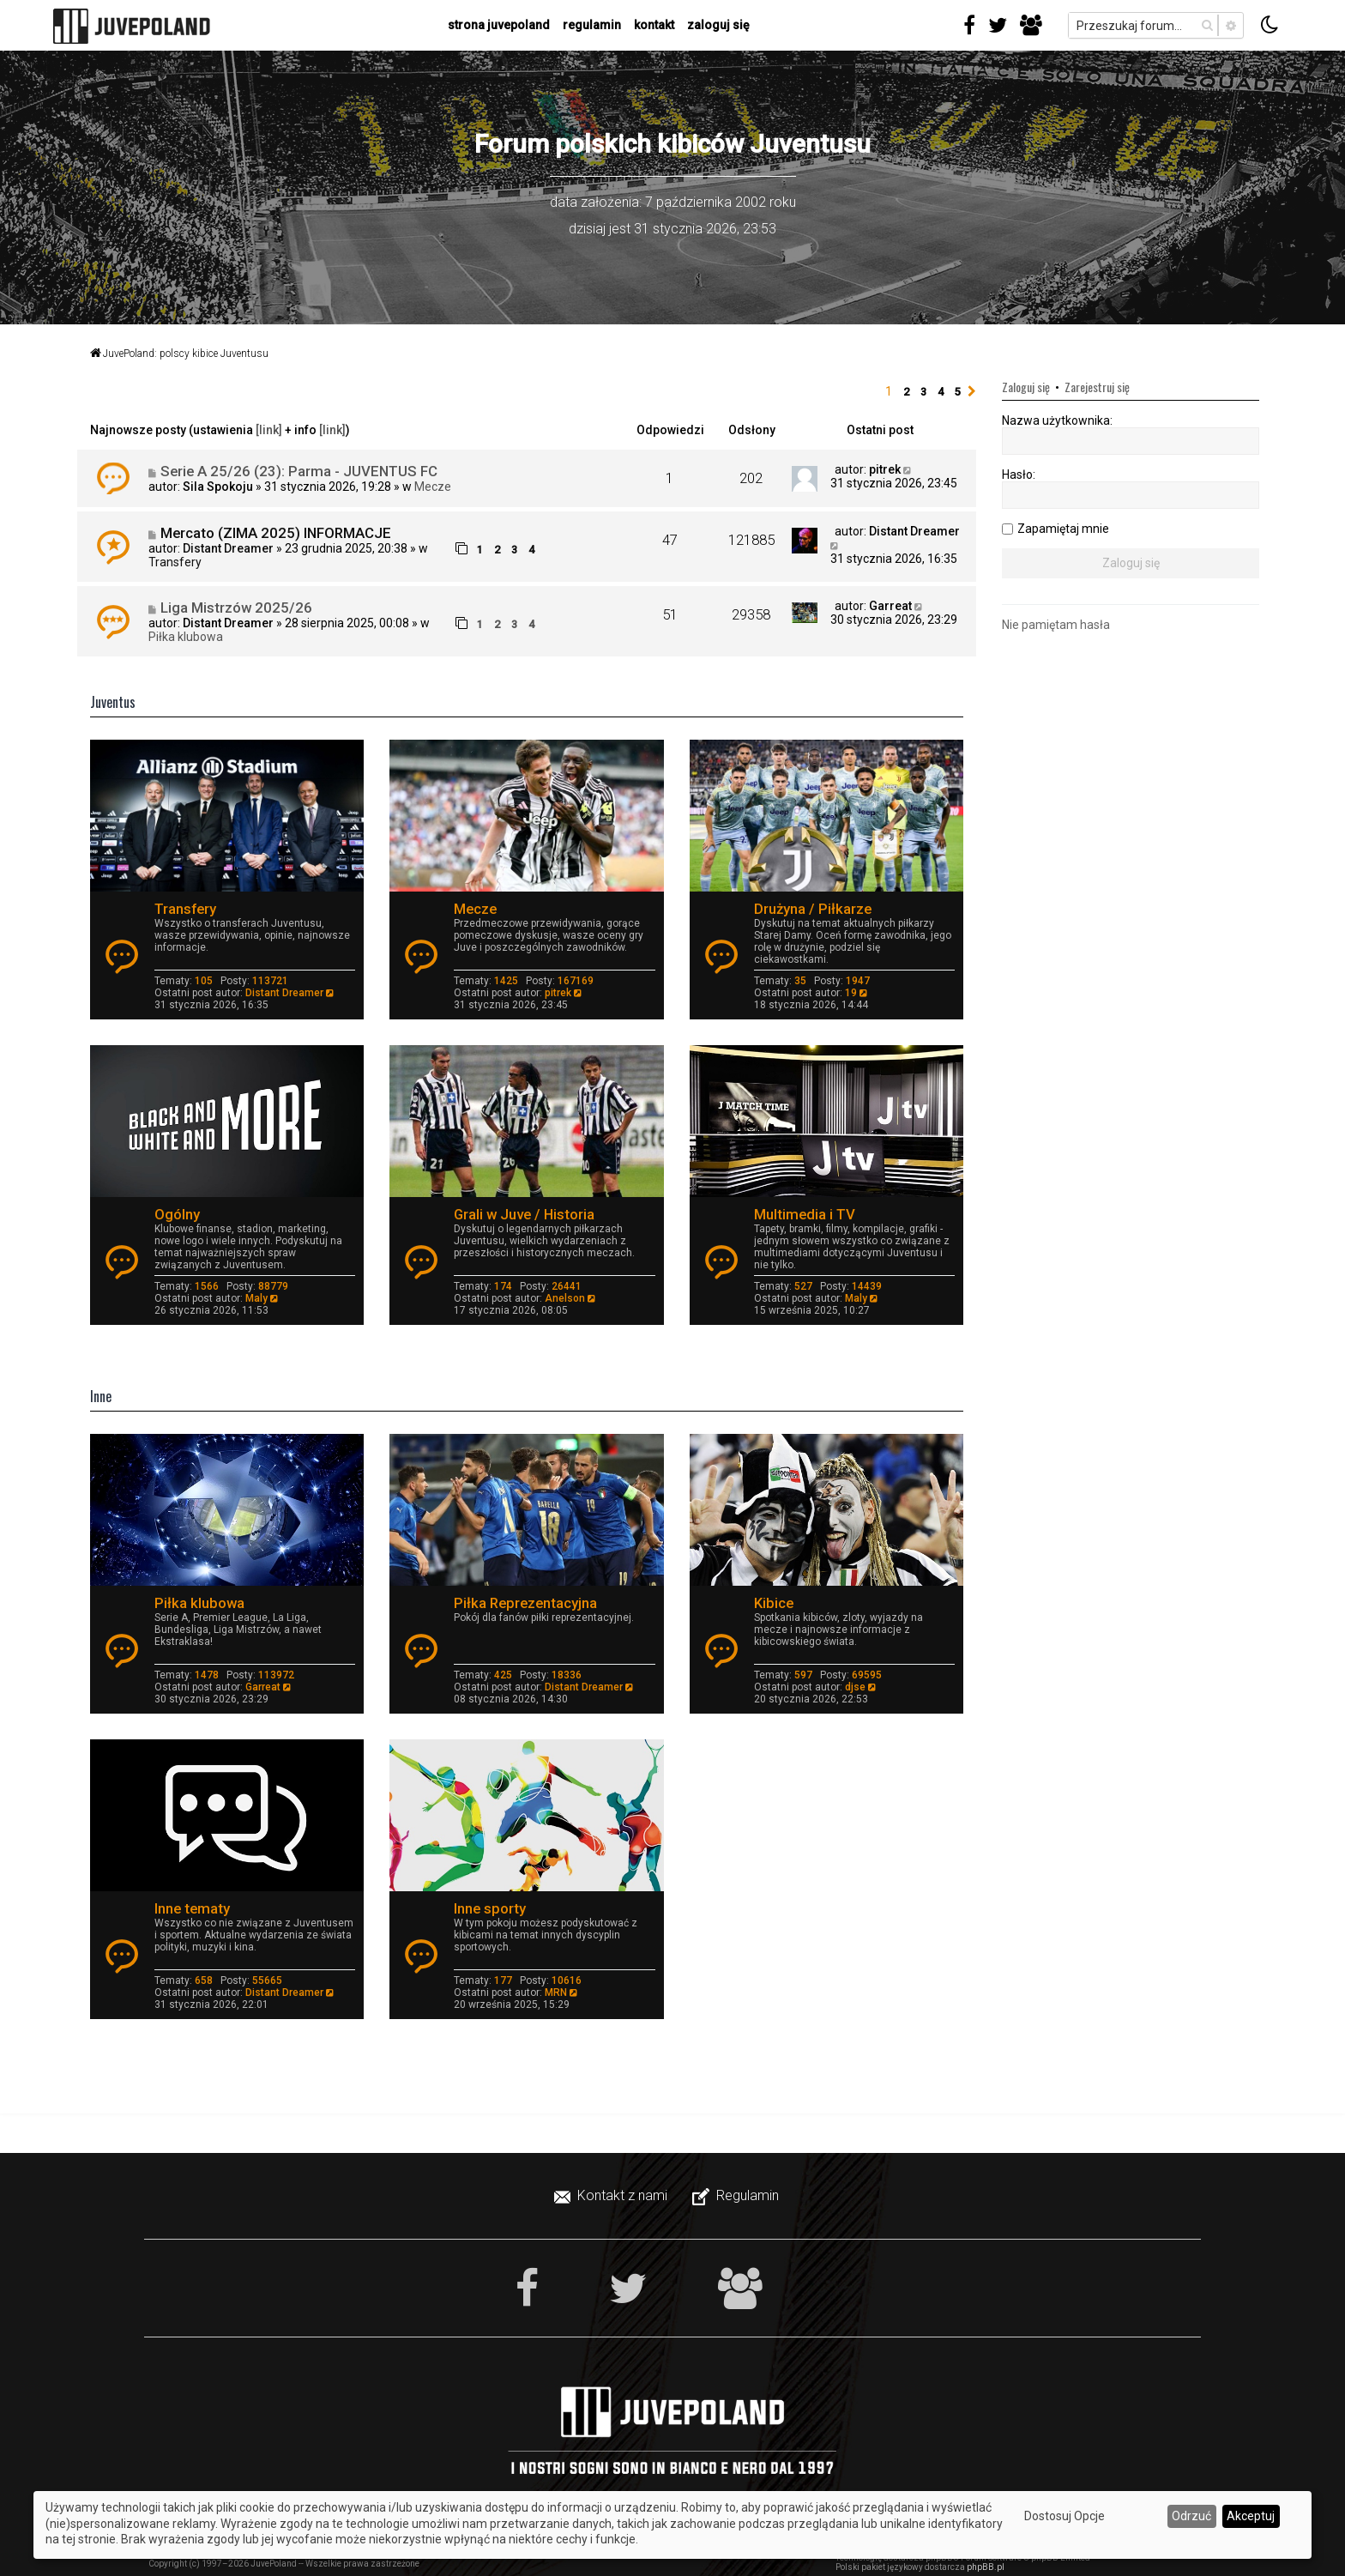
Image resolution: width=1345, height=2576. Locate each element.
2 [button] (906, 391)
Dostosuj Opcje (1064, 2516)
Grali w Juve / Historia (524, 1214)
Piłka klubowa (185, 637)
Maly (256, 1298)
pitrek (885, 469)
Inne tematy (192, 1908)
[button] (972, 392)
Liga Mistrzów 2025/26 (236, 607)
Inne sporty (490, 1908)
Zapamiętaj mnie (1063, 528)
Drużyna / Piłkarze (813, 908)
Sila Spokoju (218, 486)
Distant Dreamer (228, 548)
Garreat (890, 606)
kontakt (654, 25)
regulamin (592, 25)
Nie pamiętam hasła (1056, 625)
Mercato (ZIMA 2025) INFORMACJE (275, 532)
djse (855, 1687)
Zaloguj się (718, 25)
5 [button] (958, 391)
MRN (556, 1992)
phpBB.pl (985, 2567)
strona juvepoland (499, 25)
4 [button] (941, 391)
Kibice (773, 1603)
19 (851, 993)
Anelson (565, 1298)
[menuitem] (612, 2196)
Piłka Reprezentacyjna (525, 1603)
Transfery (175, 562)
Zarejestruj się (1097, 387)
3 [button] (923, 391)
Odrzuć (1191, 2516)
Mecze (432, 486)
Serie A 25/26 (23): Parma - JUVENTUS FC (298, 471)
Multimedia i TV (804, 1214)
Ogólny (177, 1214)
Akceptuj (1251, 2516)
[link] (269, 430)
